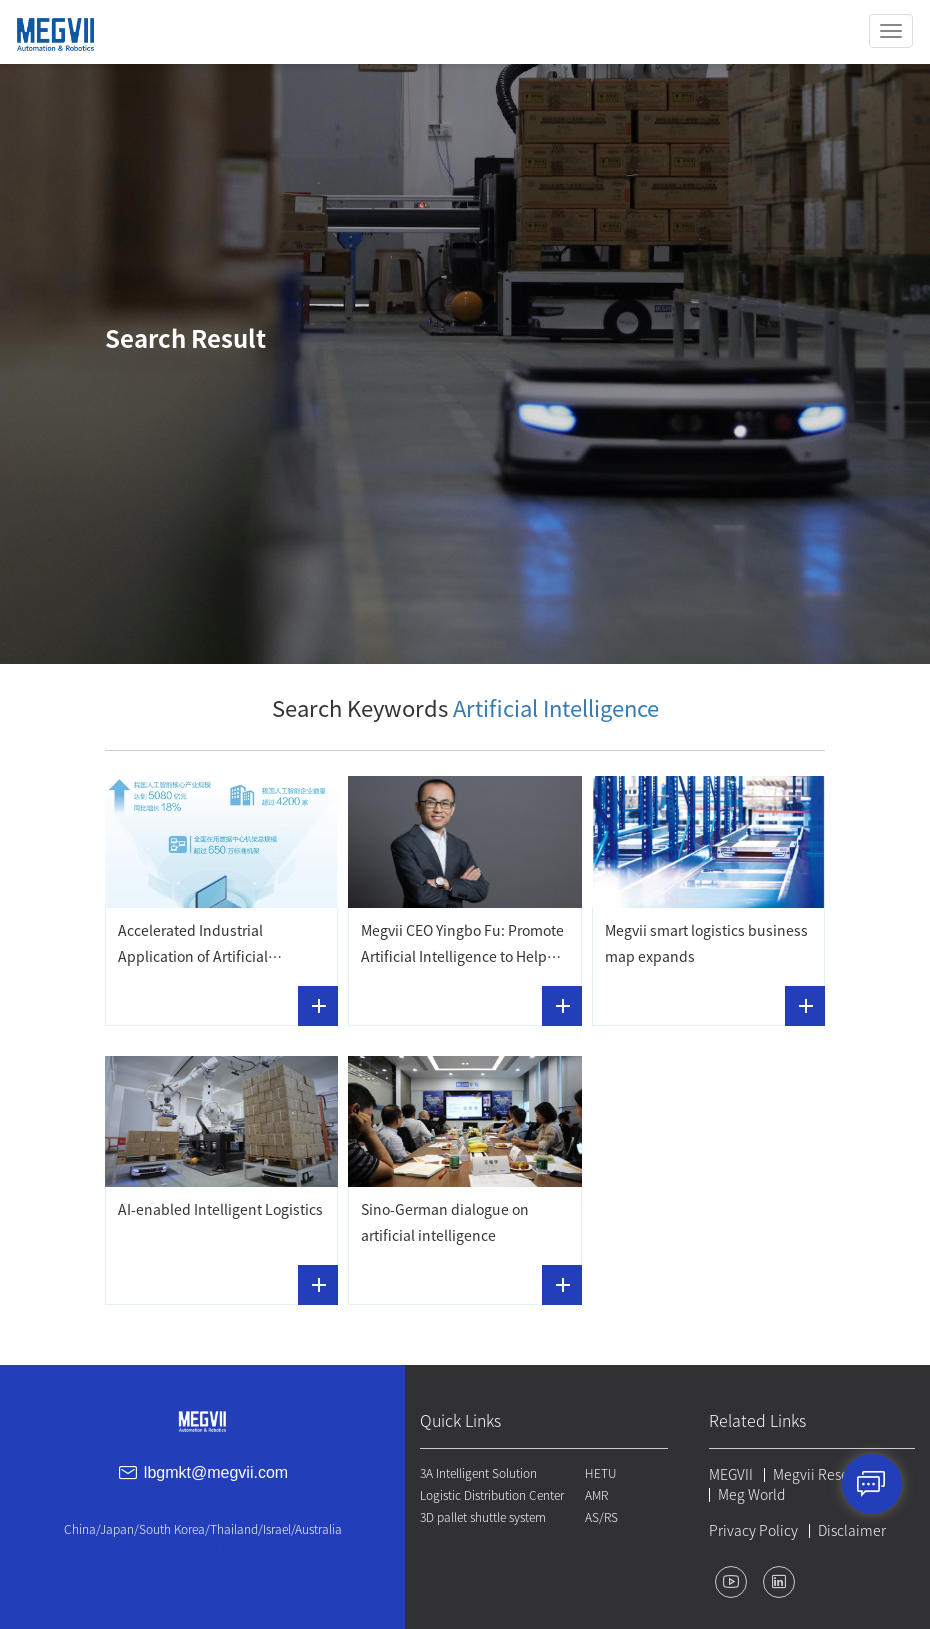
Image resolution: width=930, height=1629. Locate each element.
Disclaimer (852, 1531)
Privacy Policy (753, 1531)
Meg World (751, 1495)
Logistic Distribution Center (492, 1495)
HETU (600, 1473)
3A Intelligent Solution (478, 1473)
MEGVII (731, 1475)
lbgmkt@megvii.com (216, 1472)
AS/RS (601, 1517)
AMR (596, 1495)
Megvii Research (825, 1475)
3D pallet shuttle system (483, 1517)
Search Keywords (465, 709)
